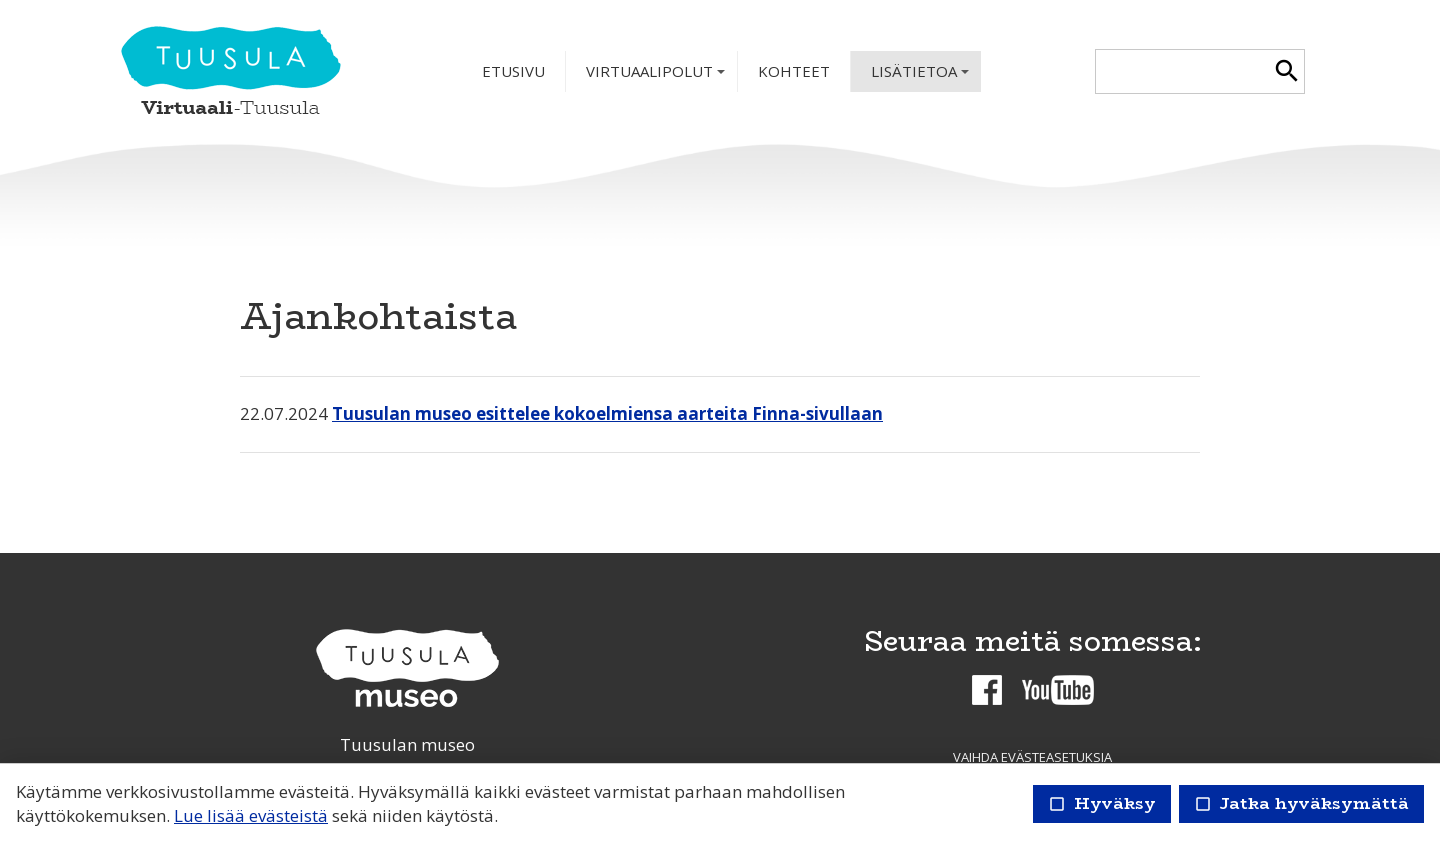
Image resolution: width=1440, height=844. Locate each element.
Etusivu (513, 71)
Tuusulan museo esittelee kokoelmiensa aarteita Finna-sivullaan (607, 413)
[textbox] (1182, 71)
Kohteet (794, 71)
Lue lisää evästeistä (251, 815)
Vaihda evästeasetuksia (1032, 757)
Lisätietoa (922, 76)
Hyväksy (1102, 803)
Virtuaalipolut (657, 76)
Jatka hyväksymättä (1301, 803)
